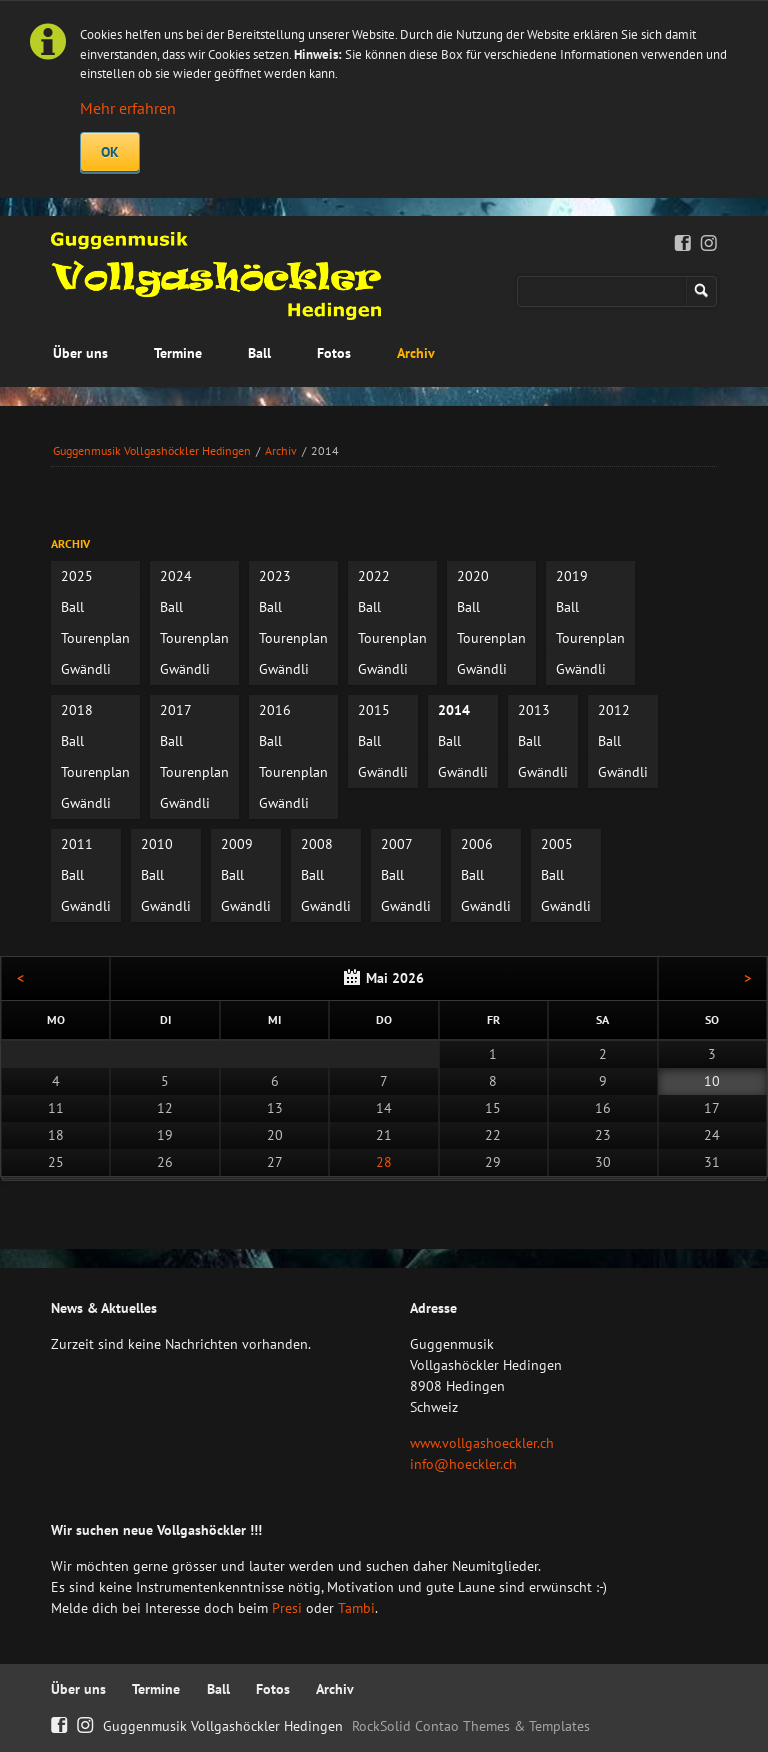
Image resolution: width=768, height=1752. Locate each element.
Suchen (701, 291)
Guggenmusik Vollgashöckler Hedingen (152, 450)
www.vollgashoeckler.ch (482, 1443)
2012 (614, 710)
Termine (178, 353)
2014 (454, 710)
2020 (473, 576)
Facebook (683, 244)
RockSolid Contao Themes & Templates (471, 1726)
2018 (77, 710)
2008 (317, 844)
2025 (77, 576)
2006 (477, 844)
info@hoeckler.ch (463, 1464)
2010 (157, 844)
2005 (557, 844)
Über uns (80, 353)
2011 (77, 844)
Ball (259, 353)
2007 (397, 844)
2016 (275, 710)
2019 (572, 576)
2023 (275, 576)
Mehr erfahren (128, 108)
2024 (176, 576)
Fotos (334, 353)
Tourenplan (95, 638)
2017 (176, 710)
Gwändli (86, 669)
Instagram (709, 244)
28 (384, 1162)
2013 (534, 710)
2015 (374, 710)
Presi (287, 1608)
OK (110, 152)
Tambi (356, 1608)
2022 (374, 576)
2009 (237, 844)
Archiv (416, 353)
